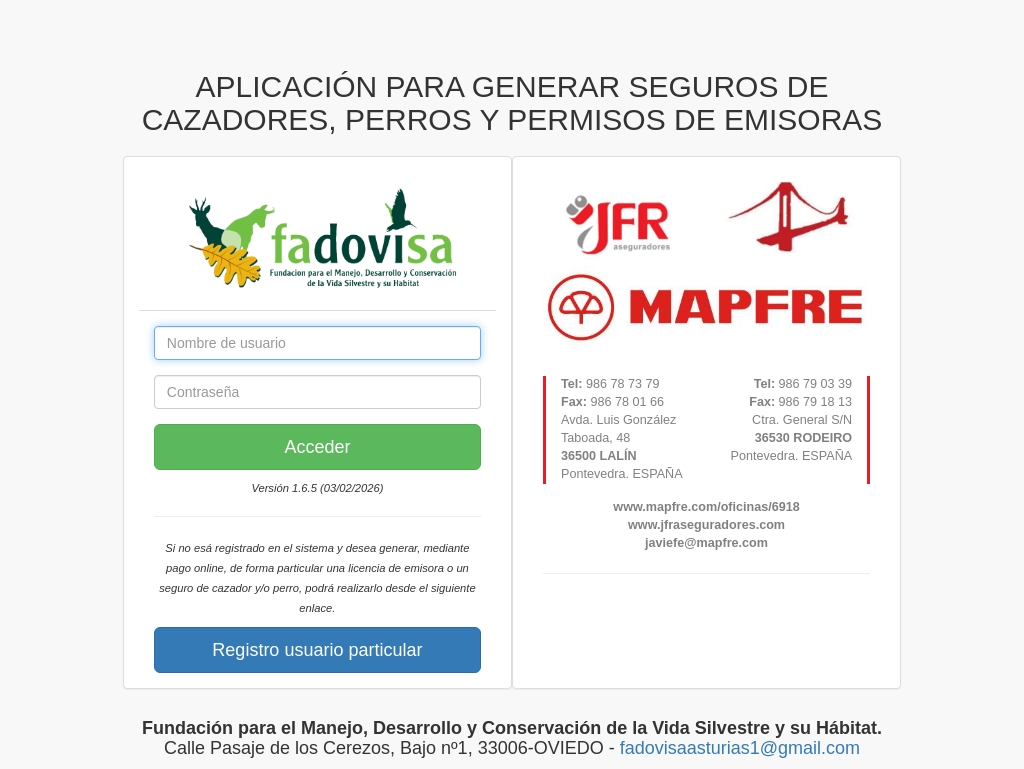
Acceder (317, 447)
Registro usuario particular (317, 650)
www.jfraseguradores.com (706, 525)
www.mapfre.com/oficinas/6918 (706, 507)
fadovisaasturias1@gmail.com (740, 748)
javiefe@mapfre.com (706, 543)
